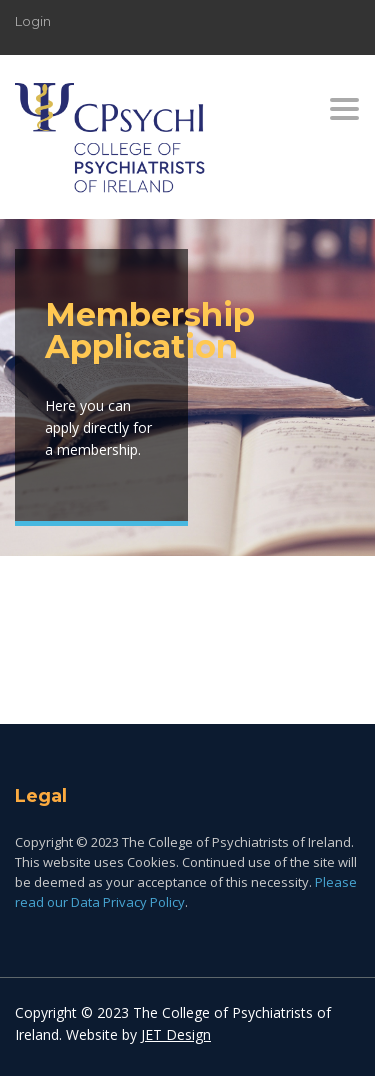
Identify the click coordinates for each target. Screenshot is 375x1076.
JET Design (176, 1034)
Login (33, 21)
